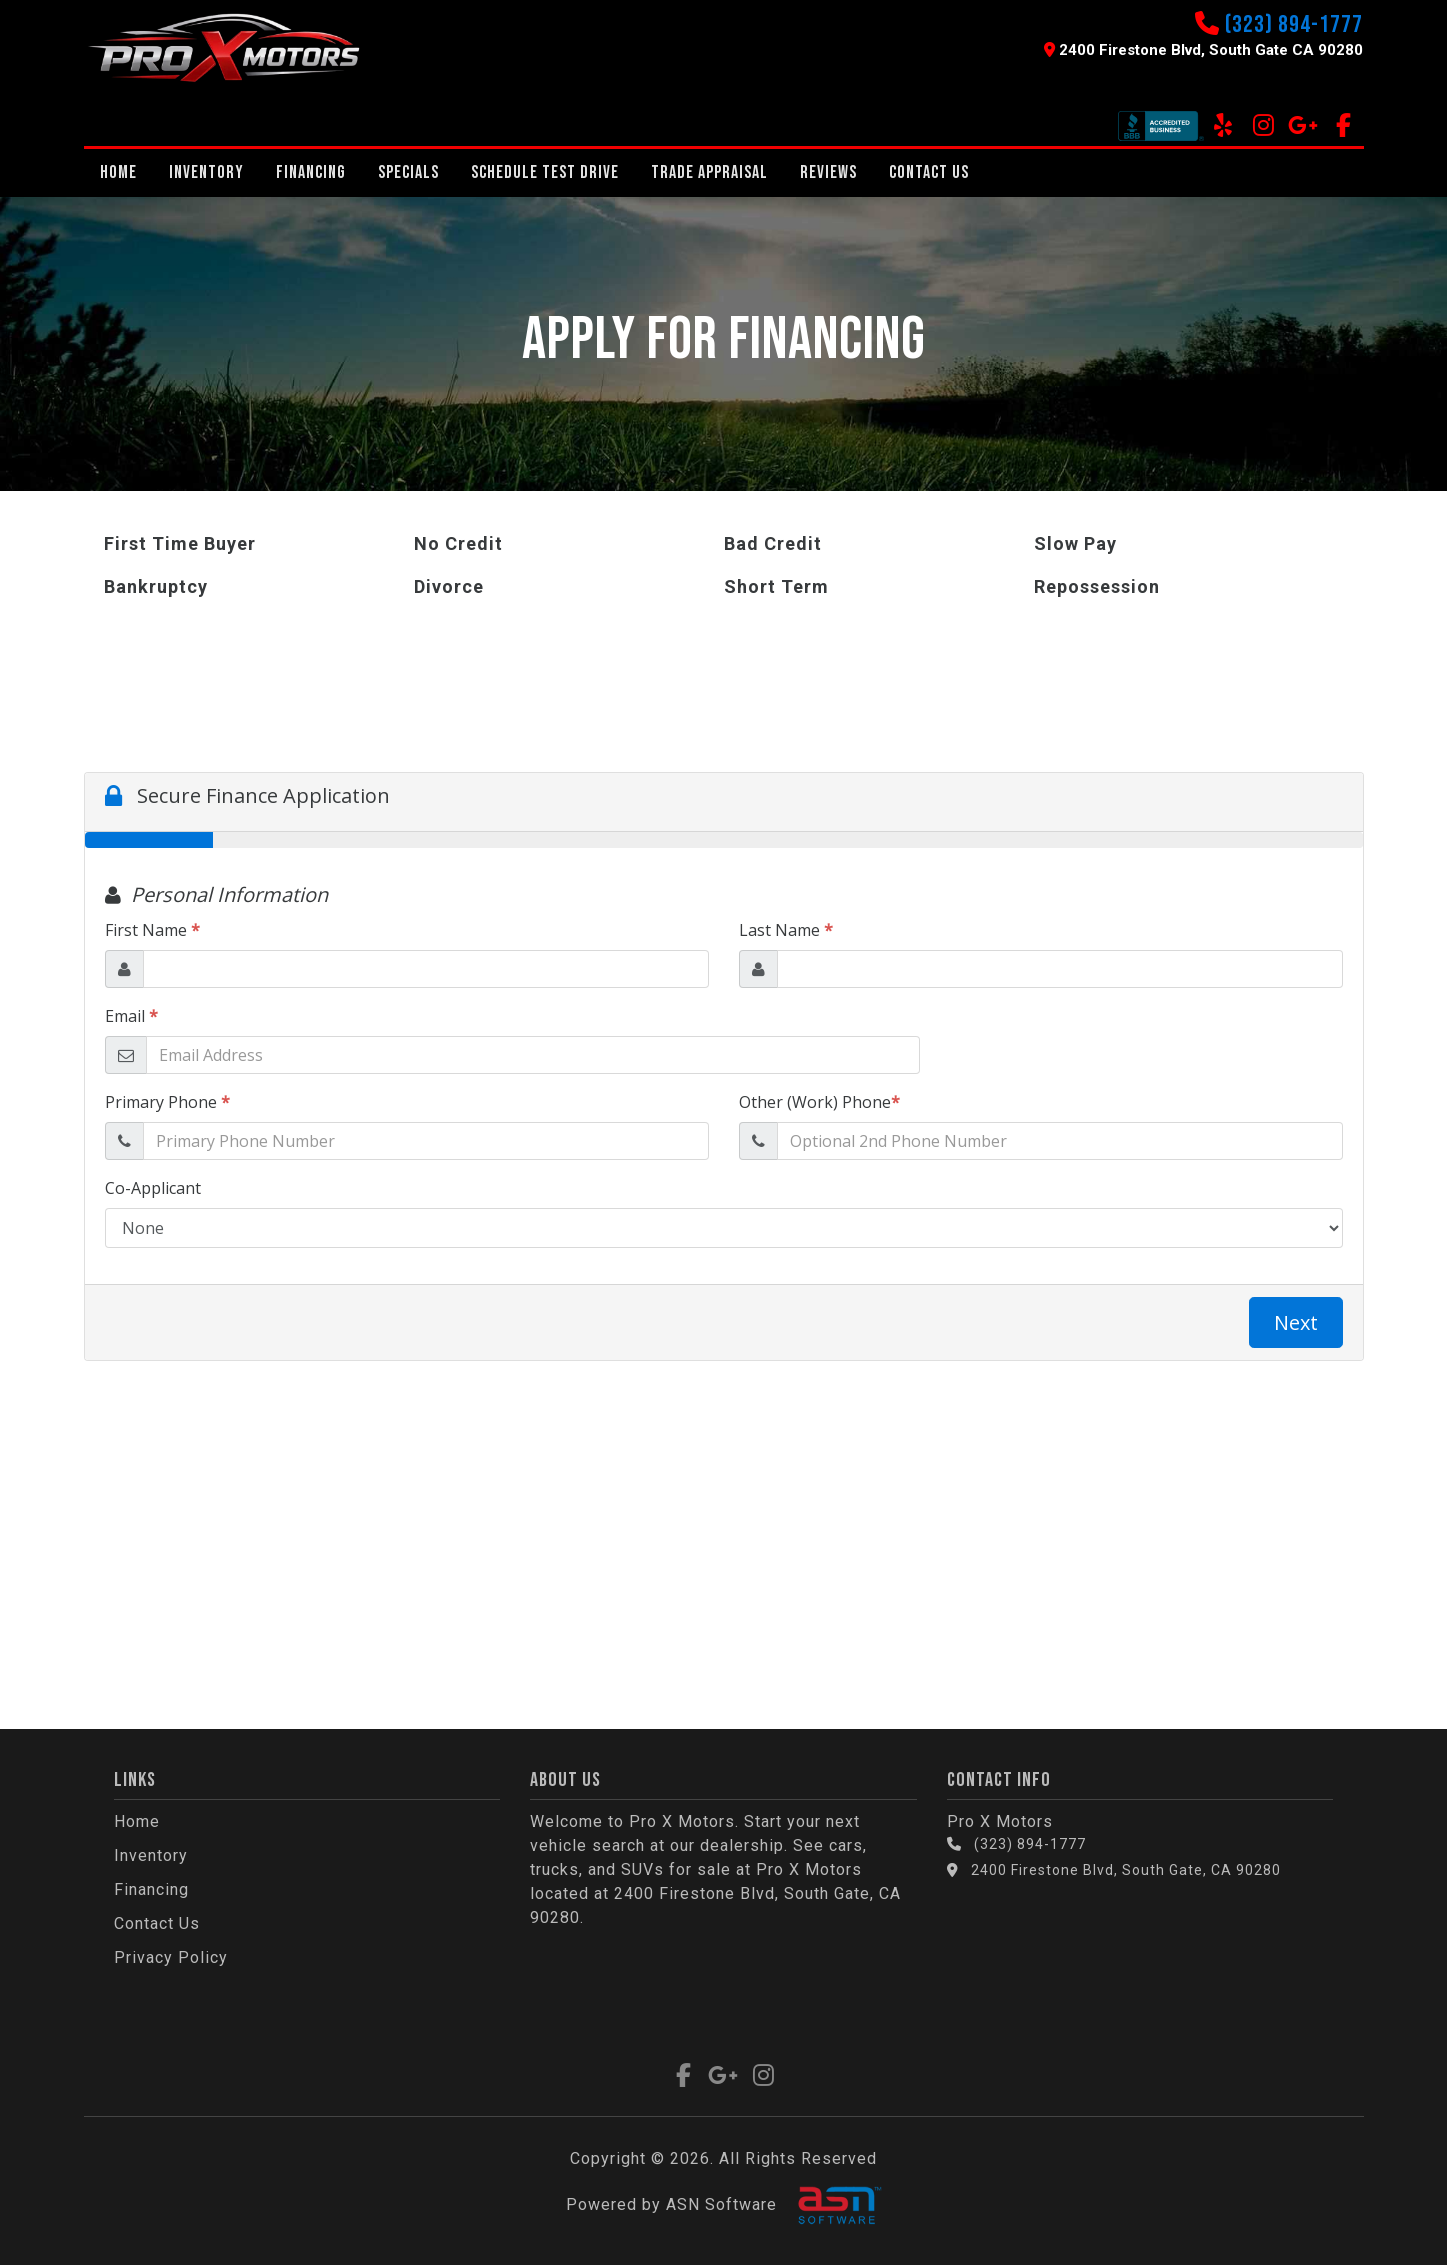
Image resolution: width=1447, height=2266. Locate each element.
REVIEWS (828, 172)
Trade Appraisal (709, 172)
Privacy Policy (171, 1957)
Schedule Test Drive (545, 172)
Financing (311, 172)
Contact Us (929, 172)
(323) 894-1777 (1294, 24)
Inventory (206, 172)
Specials (408, 172)
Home (118, 172)
